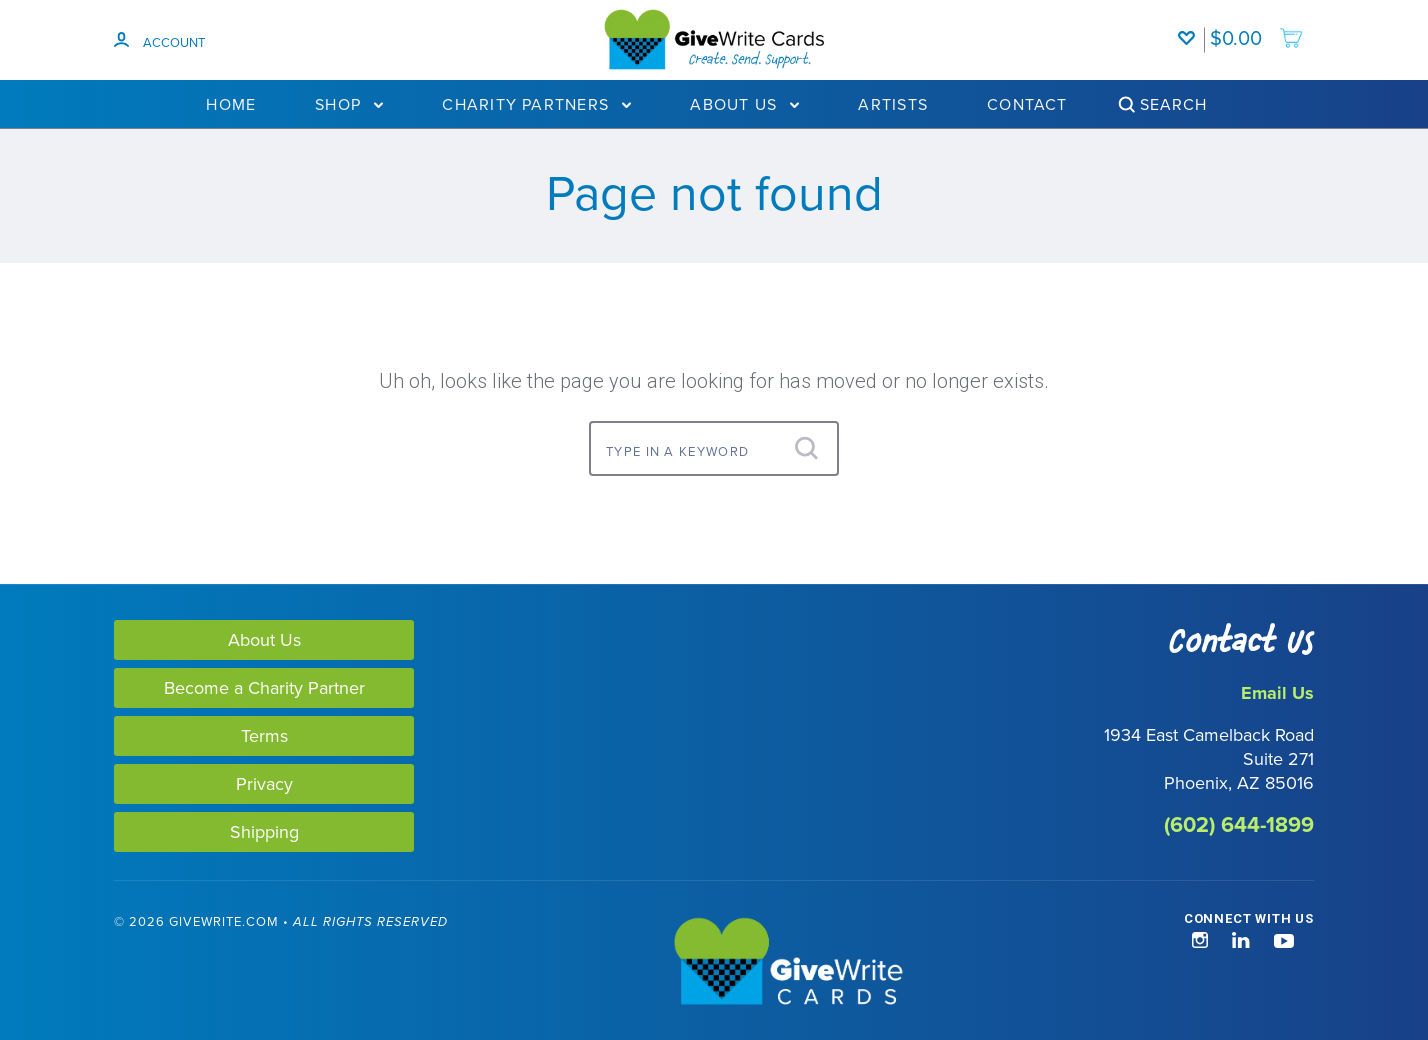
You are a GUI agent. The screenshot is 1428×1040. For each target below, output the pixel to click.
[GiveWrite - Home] (714, 963)
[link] (98, 963)
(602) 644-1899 (1239, 824)
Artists (893, 104)
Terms (264, 735)
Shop (349, 104)
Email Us (1277, 693)
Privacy (264, 783)
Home (231, 104)
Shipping (264, 831)
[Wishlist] (1191, 28)
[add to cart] (1257, 28)
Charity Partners (536, 104)
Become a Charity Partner (264, 687)
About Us (744, 104)
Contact (1027, 104)
